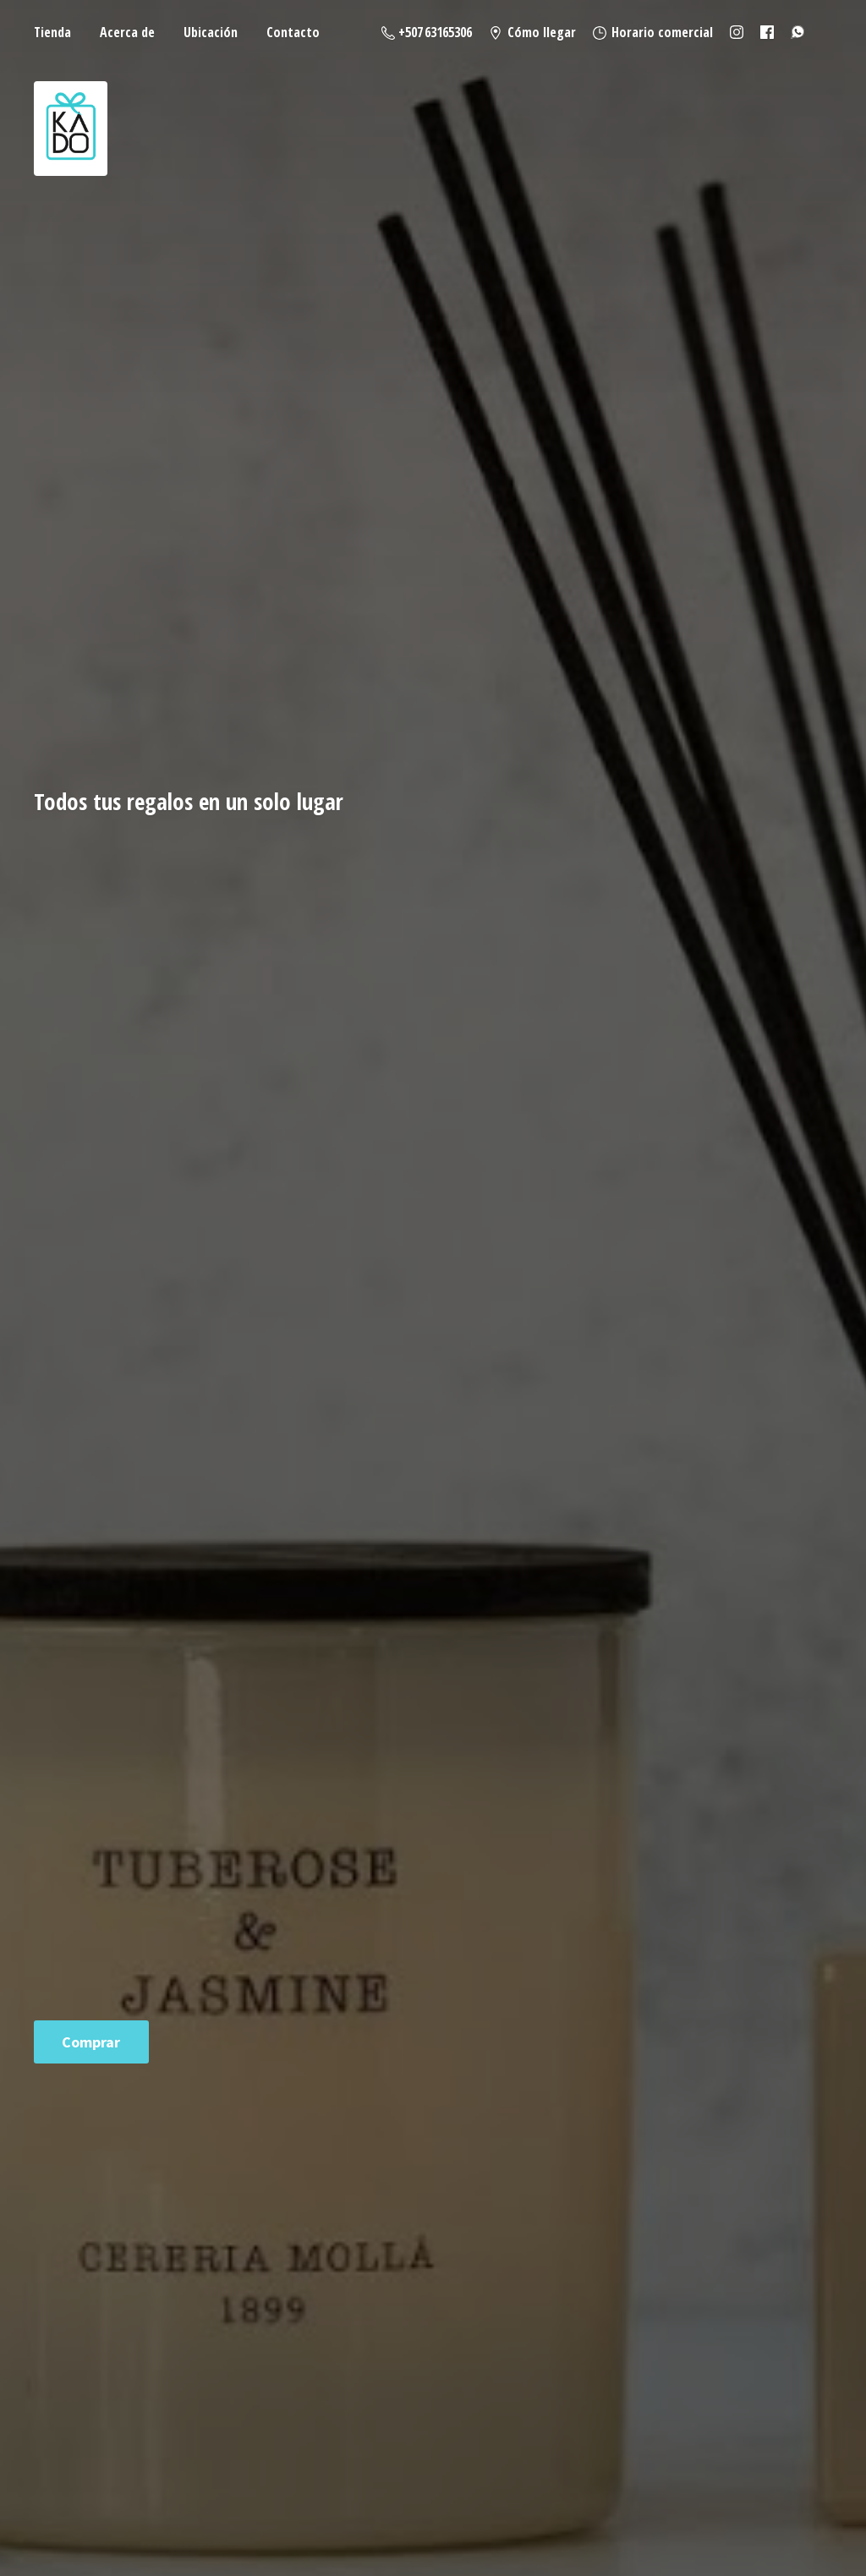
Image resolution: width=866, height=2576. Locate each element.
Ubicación (211, 32)
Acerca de (127, 32)
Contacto (293, 32)
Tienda (52, 32)
